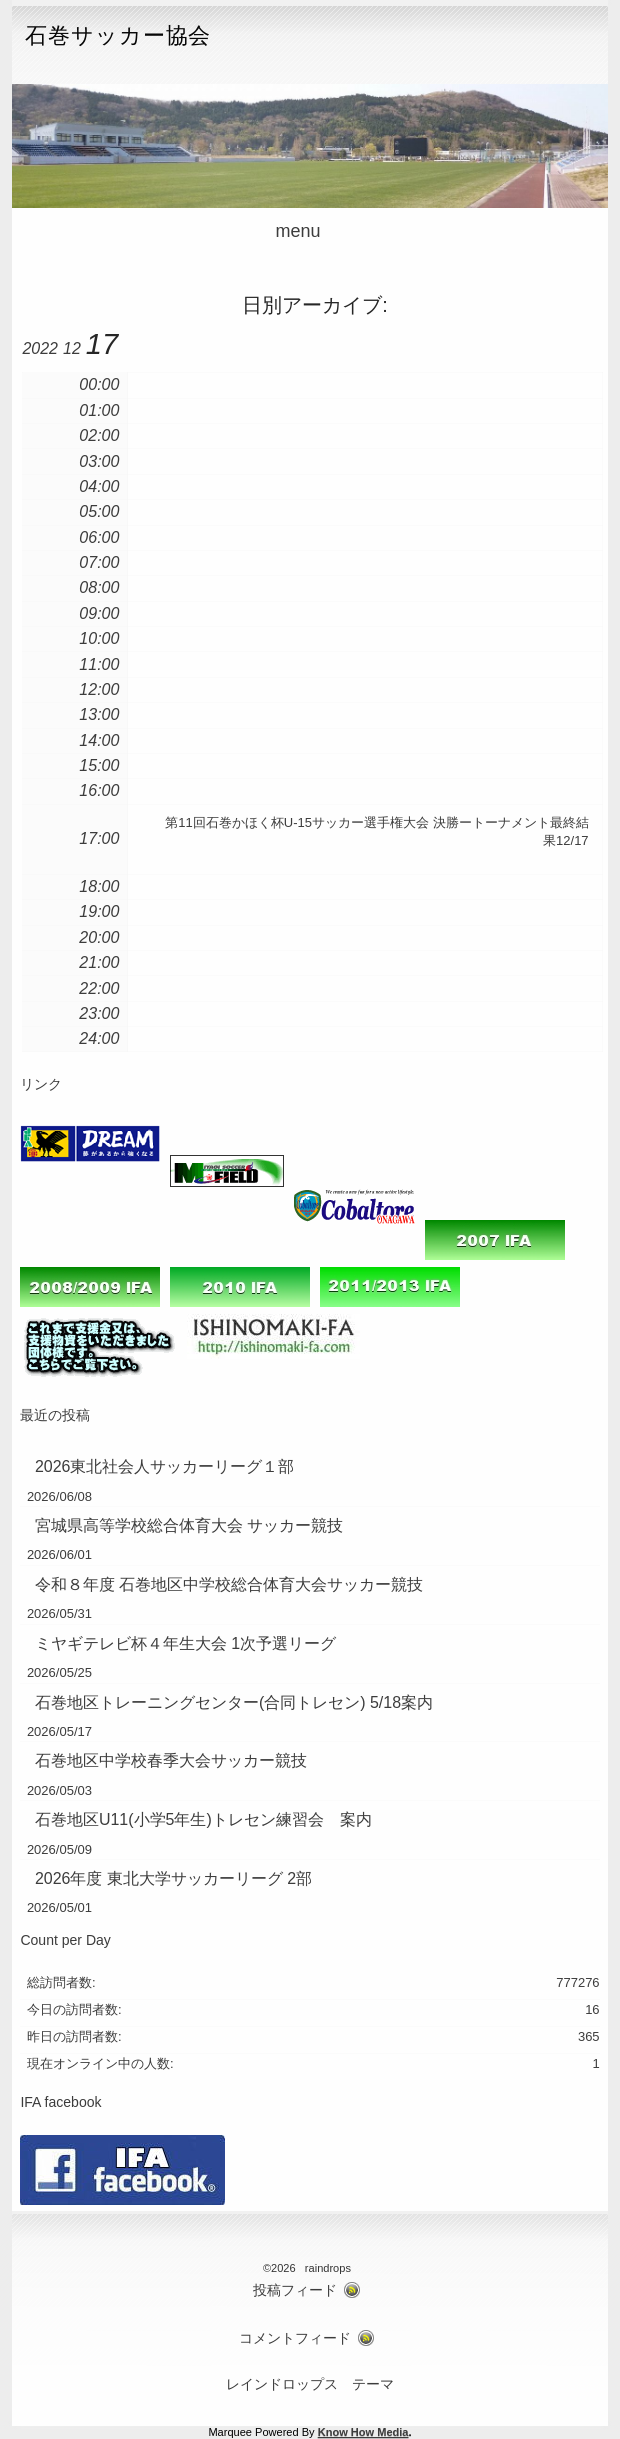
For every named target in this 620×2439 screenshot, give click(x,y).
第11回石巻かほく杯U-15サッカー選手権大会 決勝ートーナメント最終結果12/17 (376, 831)
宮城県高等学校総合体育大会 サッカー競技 (189, 1525)
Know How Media (363, 2432)
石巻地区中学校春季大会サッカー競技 (171, 1760)
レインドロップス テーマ (310, 2384)
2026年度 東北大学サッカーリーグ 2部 (173, 1878)
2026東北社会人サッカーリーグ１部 (165, 1466)
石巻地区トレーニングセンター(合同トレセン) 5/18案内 (234, 1702)
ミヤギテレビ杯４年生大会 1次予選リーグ (185, 1643)
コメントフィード (295, 2338)
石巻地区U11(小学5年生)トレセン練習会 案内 (203, 1819)
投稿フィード (295, 2290)
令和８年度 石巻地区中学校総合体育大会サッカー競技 (229, 1584)
